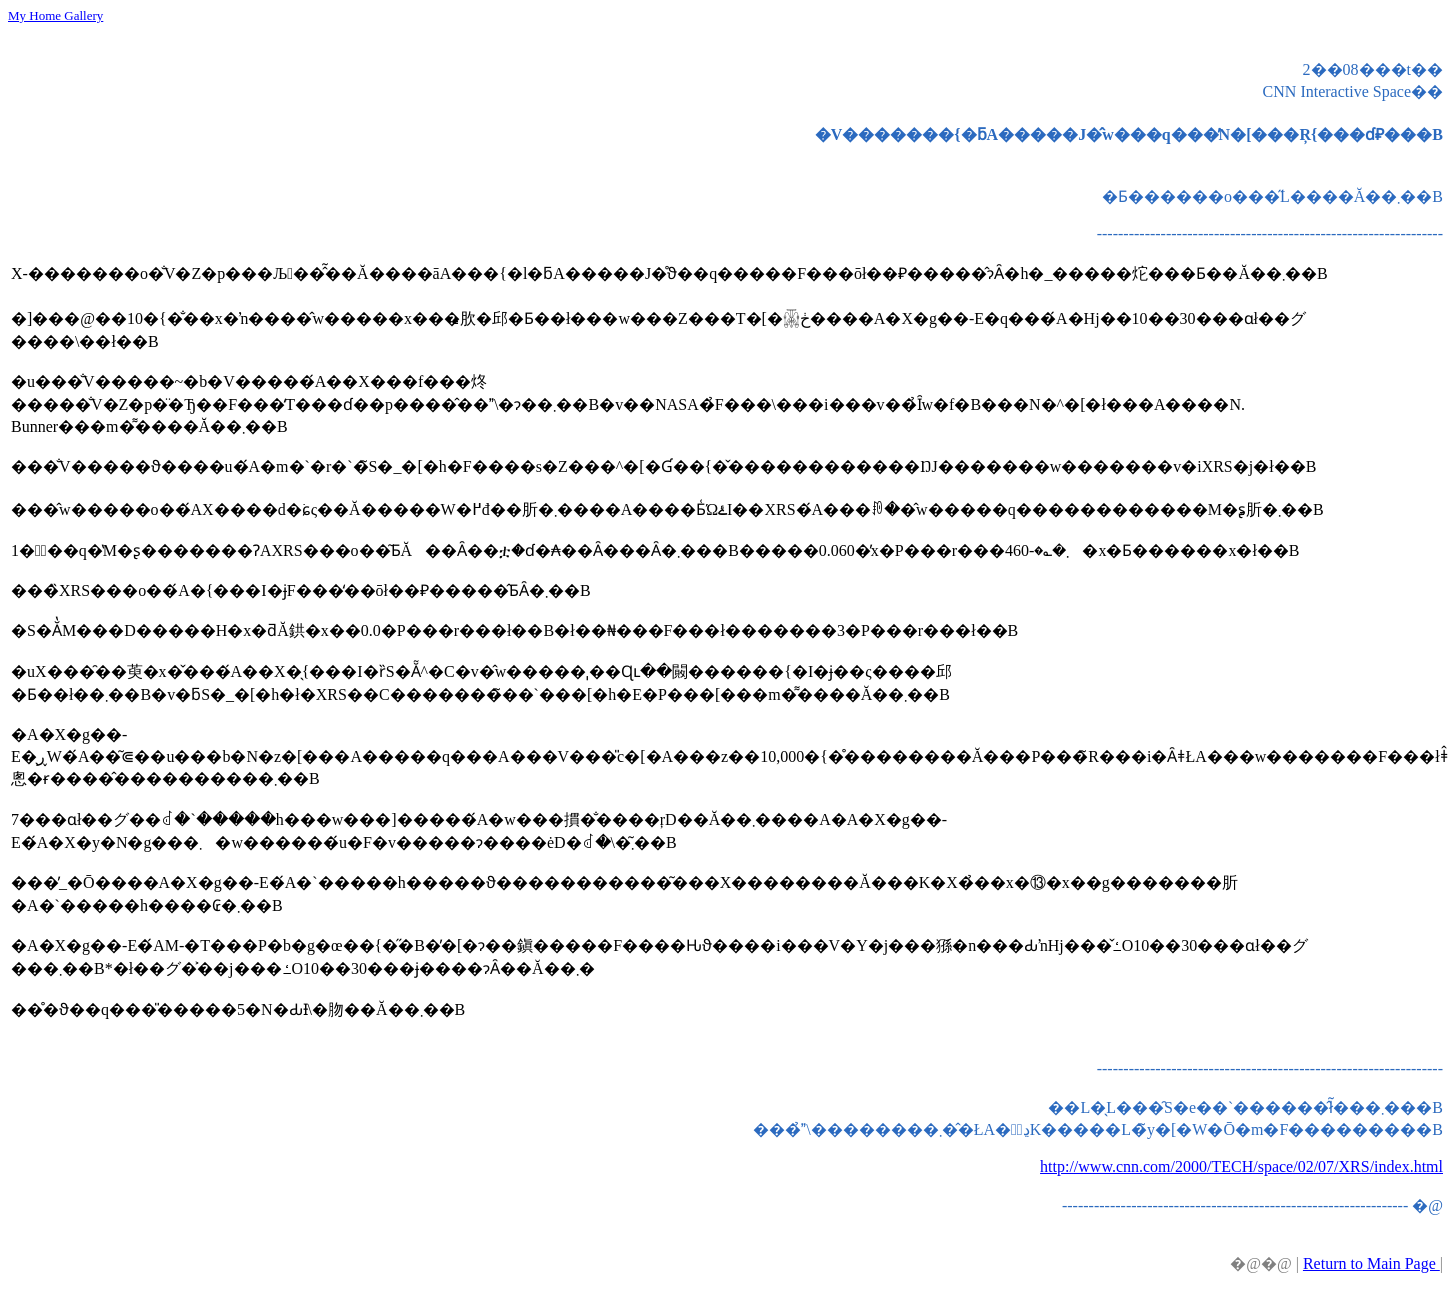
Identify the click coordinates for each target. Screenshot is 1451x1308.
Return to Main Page (1371, 1263)
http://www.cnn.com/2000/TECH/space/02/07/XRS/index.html (1241, 1166)
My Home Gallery (55, 15)
